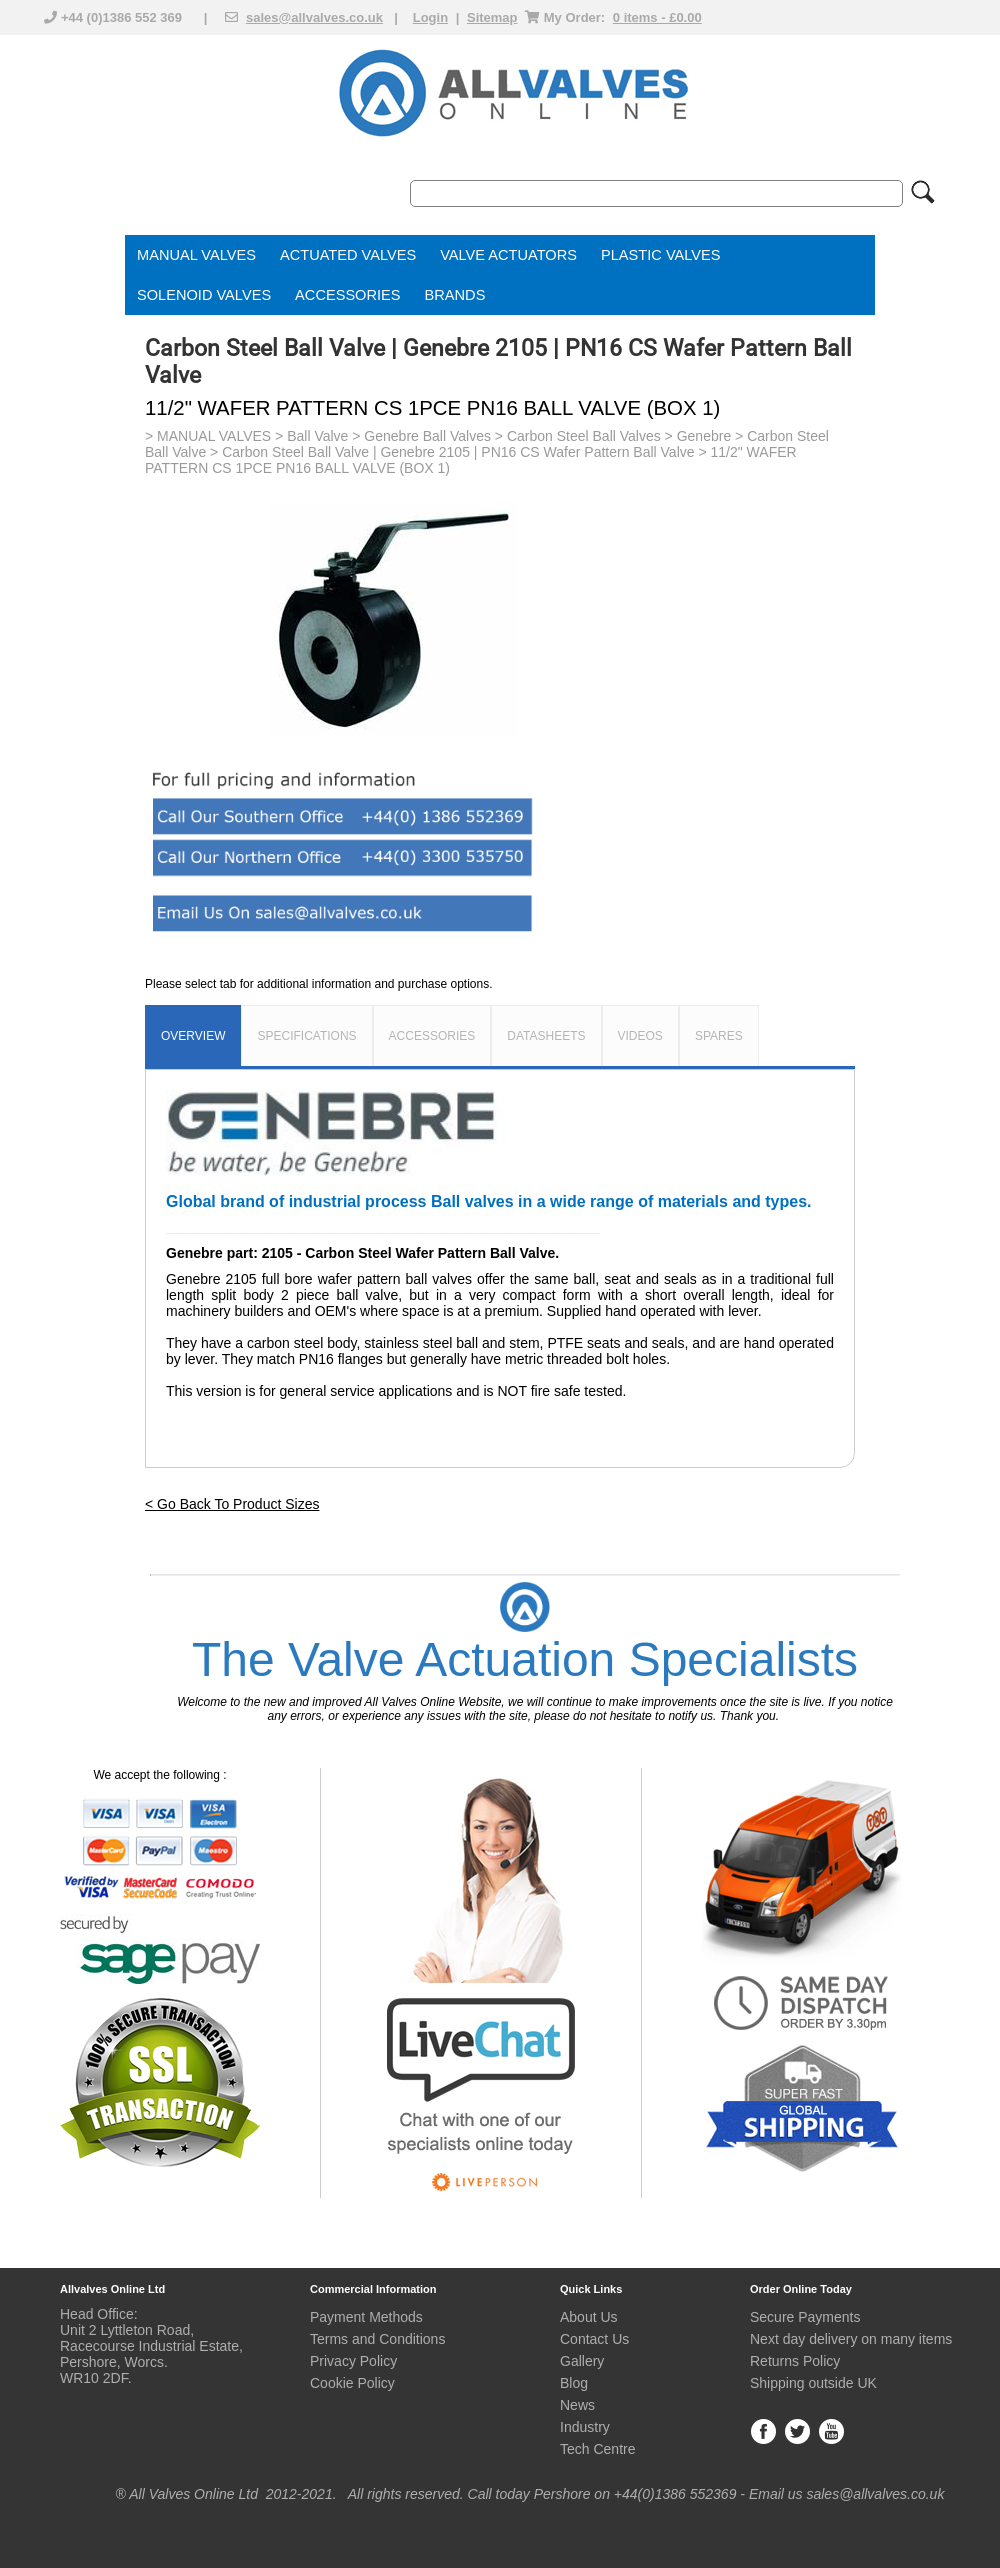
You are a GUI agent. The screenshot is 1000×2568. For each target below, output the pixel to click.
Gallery (582, 2361)
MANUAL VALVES (196, 255)
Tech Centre (597, 2449)
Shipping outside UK (813, 2383)
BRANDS (455, 295)
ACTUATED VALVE (343, 255)
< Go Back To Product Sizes (232, 1504)
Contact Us (594, 2339)
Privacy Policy (353, 2361)
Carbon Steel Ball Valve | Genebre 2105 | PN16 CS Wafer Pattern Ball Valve (458, 452)
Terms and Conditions (377, 2339)
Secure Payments (805, 2317)
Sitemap (492, 17)
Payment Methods (366, 2317)
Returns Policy (795, 2361)
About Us (589, 2317)
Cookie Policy (352, 2383)
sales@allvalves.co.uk (314, 17)
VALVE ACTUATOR (503, 255)
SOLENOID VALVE (199, 295)
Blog (574, 2383)
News (577, 2405)
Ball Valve (317, 436)
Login (430, 17)
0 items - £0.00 (657, 17)
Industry (585, 2427)
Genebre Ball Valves (427, 436)
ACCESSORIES (347, 295)
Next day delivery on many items (851, 2339)
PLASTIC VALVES (661, 255)
